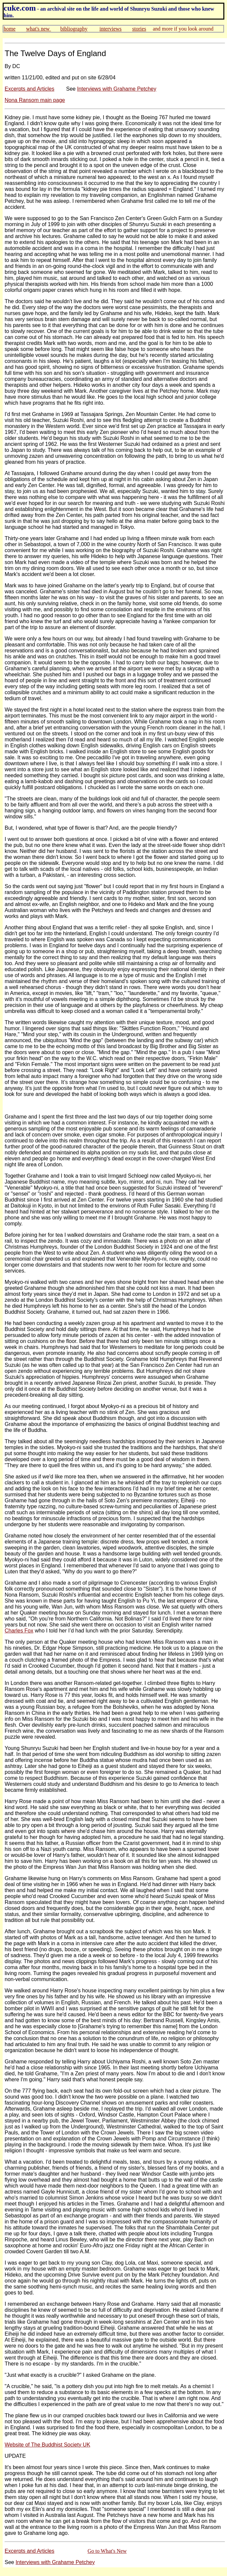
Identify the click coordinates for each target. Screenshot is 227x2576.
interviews (110, 29)
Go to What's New (107, 2551)
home (10, 29)
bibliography (73, 29)
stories (139, 29)
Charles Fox (19, 1630)
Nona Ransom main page (35, 100)
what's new (38, 29)
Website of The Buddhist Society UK (47, 2445)
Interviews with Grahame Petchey (116, 89)
